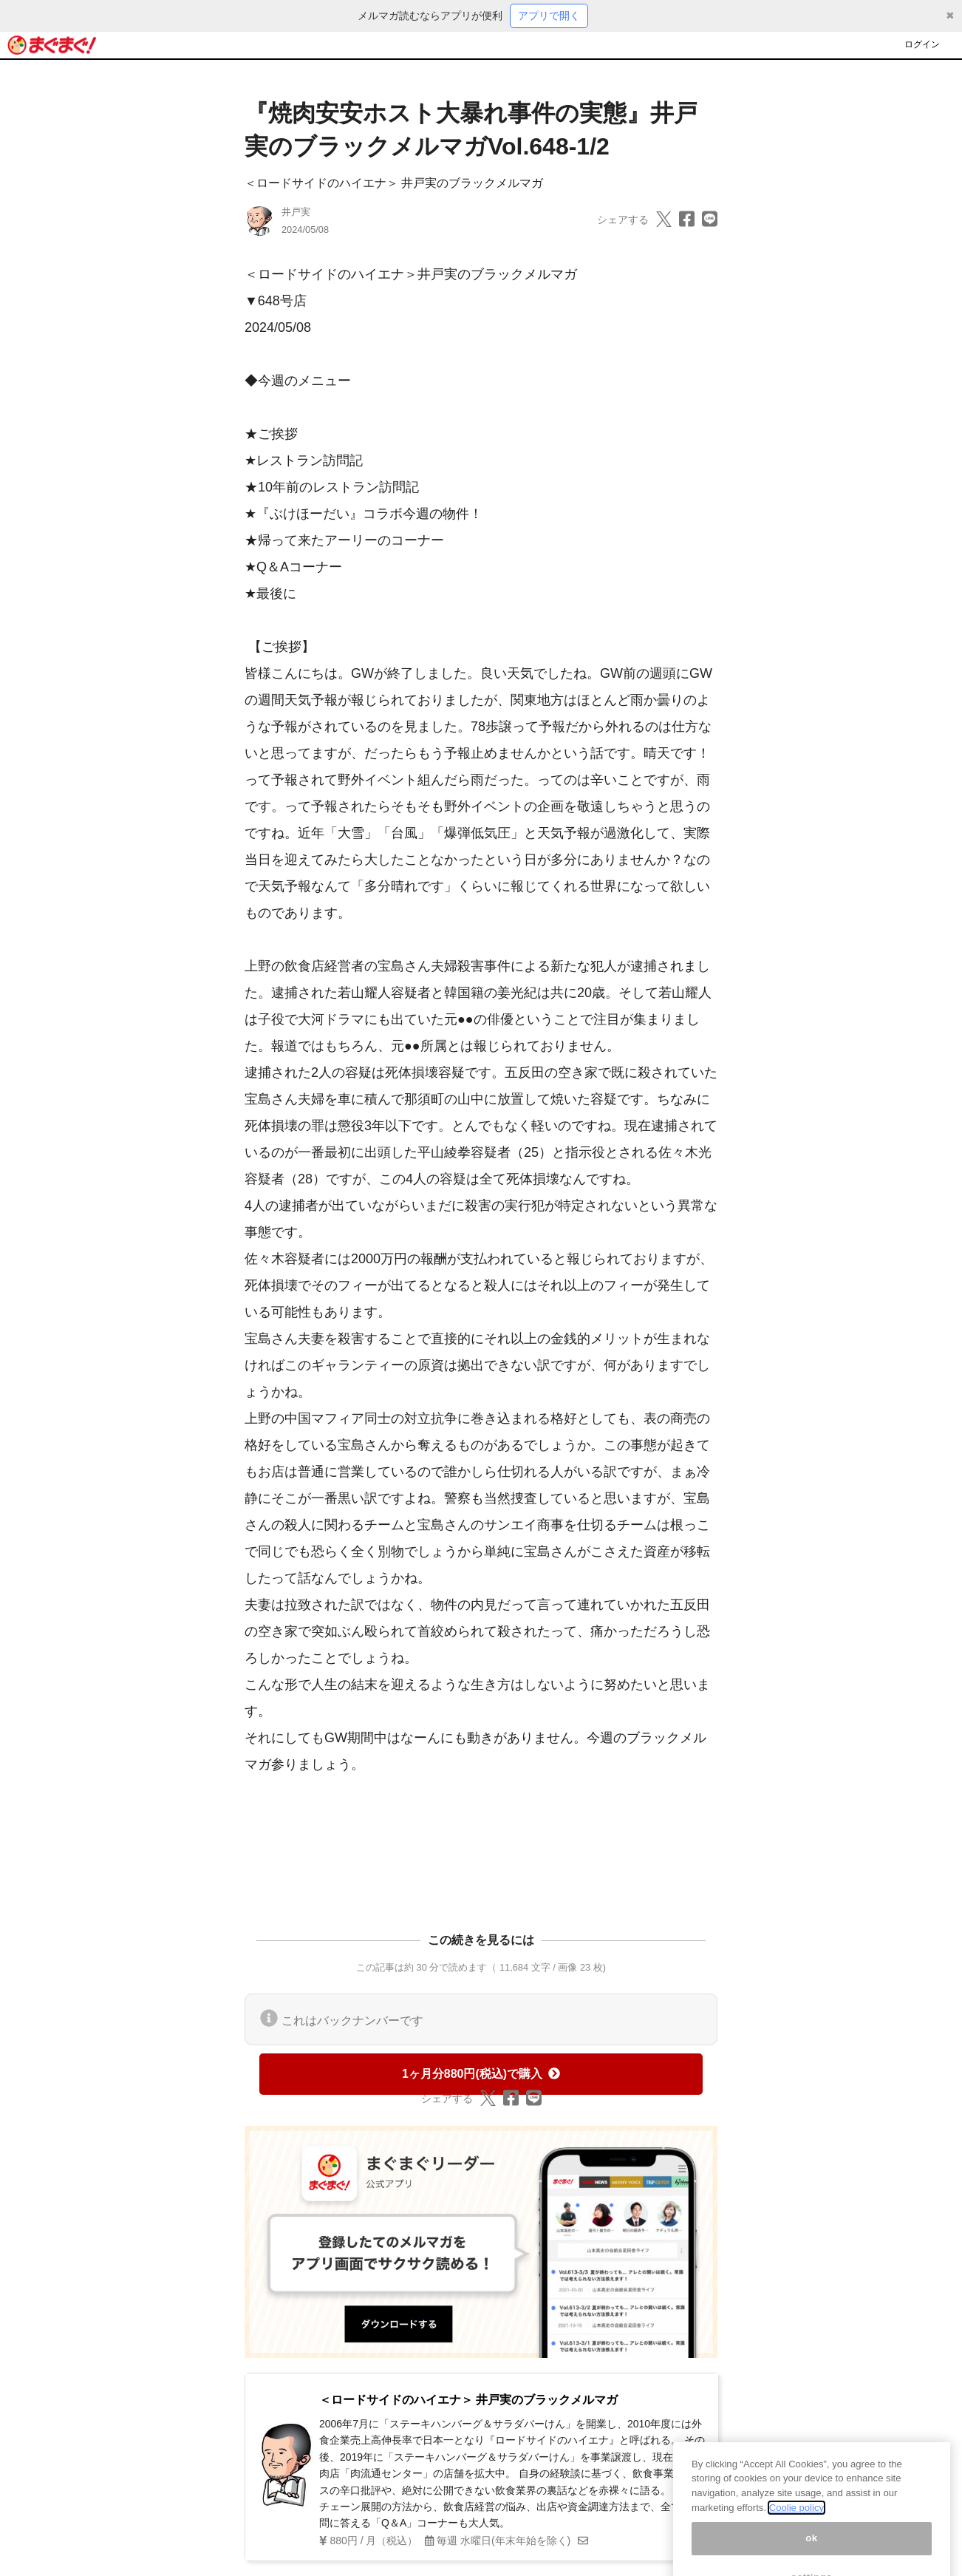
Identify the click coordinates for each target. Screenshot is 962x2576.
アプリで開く (549, 15)
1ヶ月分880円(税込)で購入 (481, 2073)
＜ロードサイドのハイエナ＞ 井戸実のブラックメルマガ (394, 183)
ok (811, 2557)
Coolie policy (796, 2526)
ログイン (922, 44)
